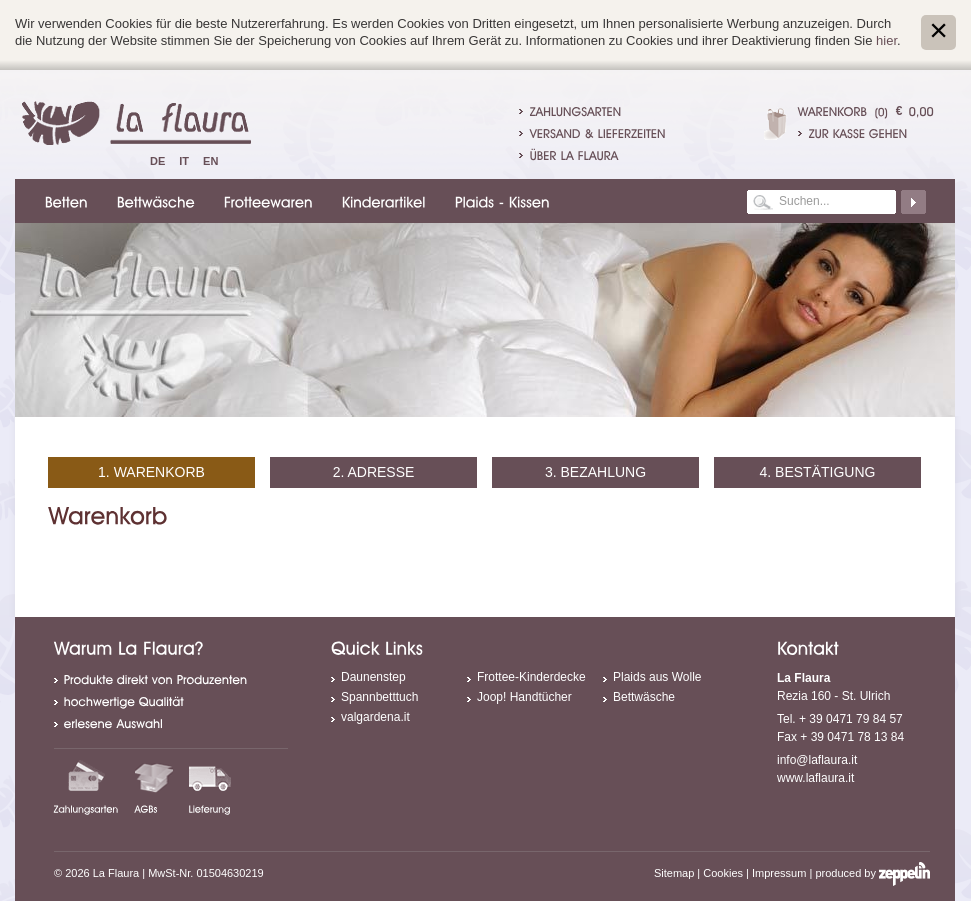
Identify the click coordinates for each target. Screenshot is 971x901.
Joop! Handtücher (524, 697)
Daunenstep (373, 677)
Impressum (779, 873)
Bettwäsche (644, 697)
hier (886, 40)
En (210, 161)
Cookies (723, 873)
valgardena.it (375, 717)
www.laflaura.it (815, 778)
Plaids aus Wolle (657, 677)
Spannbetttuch (379, 697)
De (157, 161)
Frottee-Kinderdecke (531, 677)
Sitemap (674, 873)
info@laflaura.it (817, 760)
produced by (872, 873)
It (184, 161)
